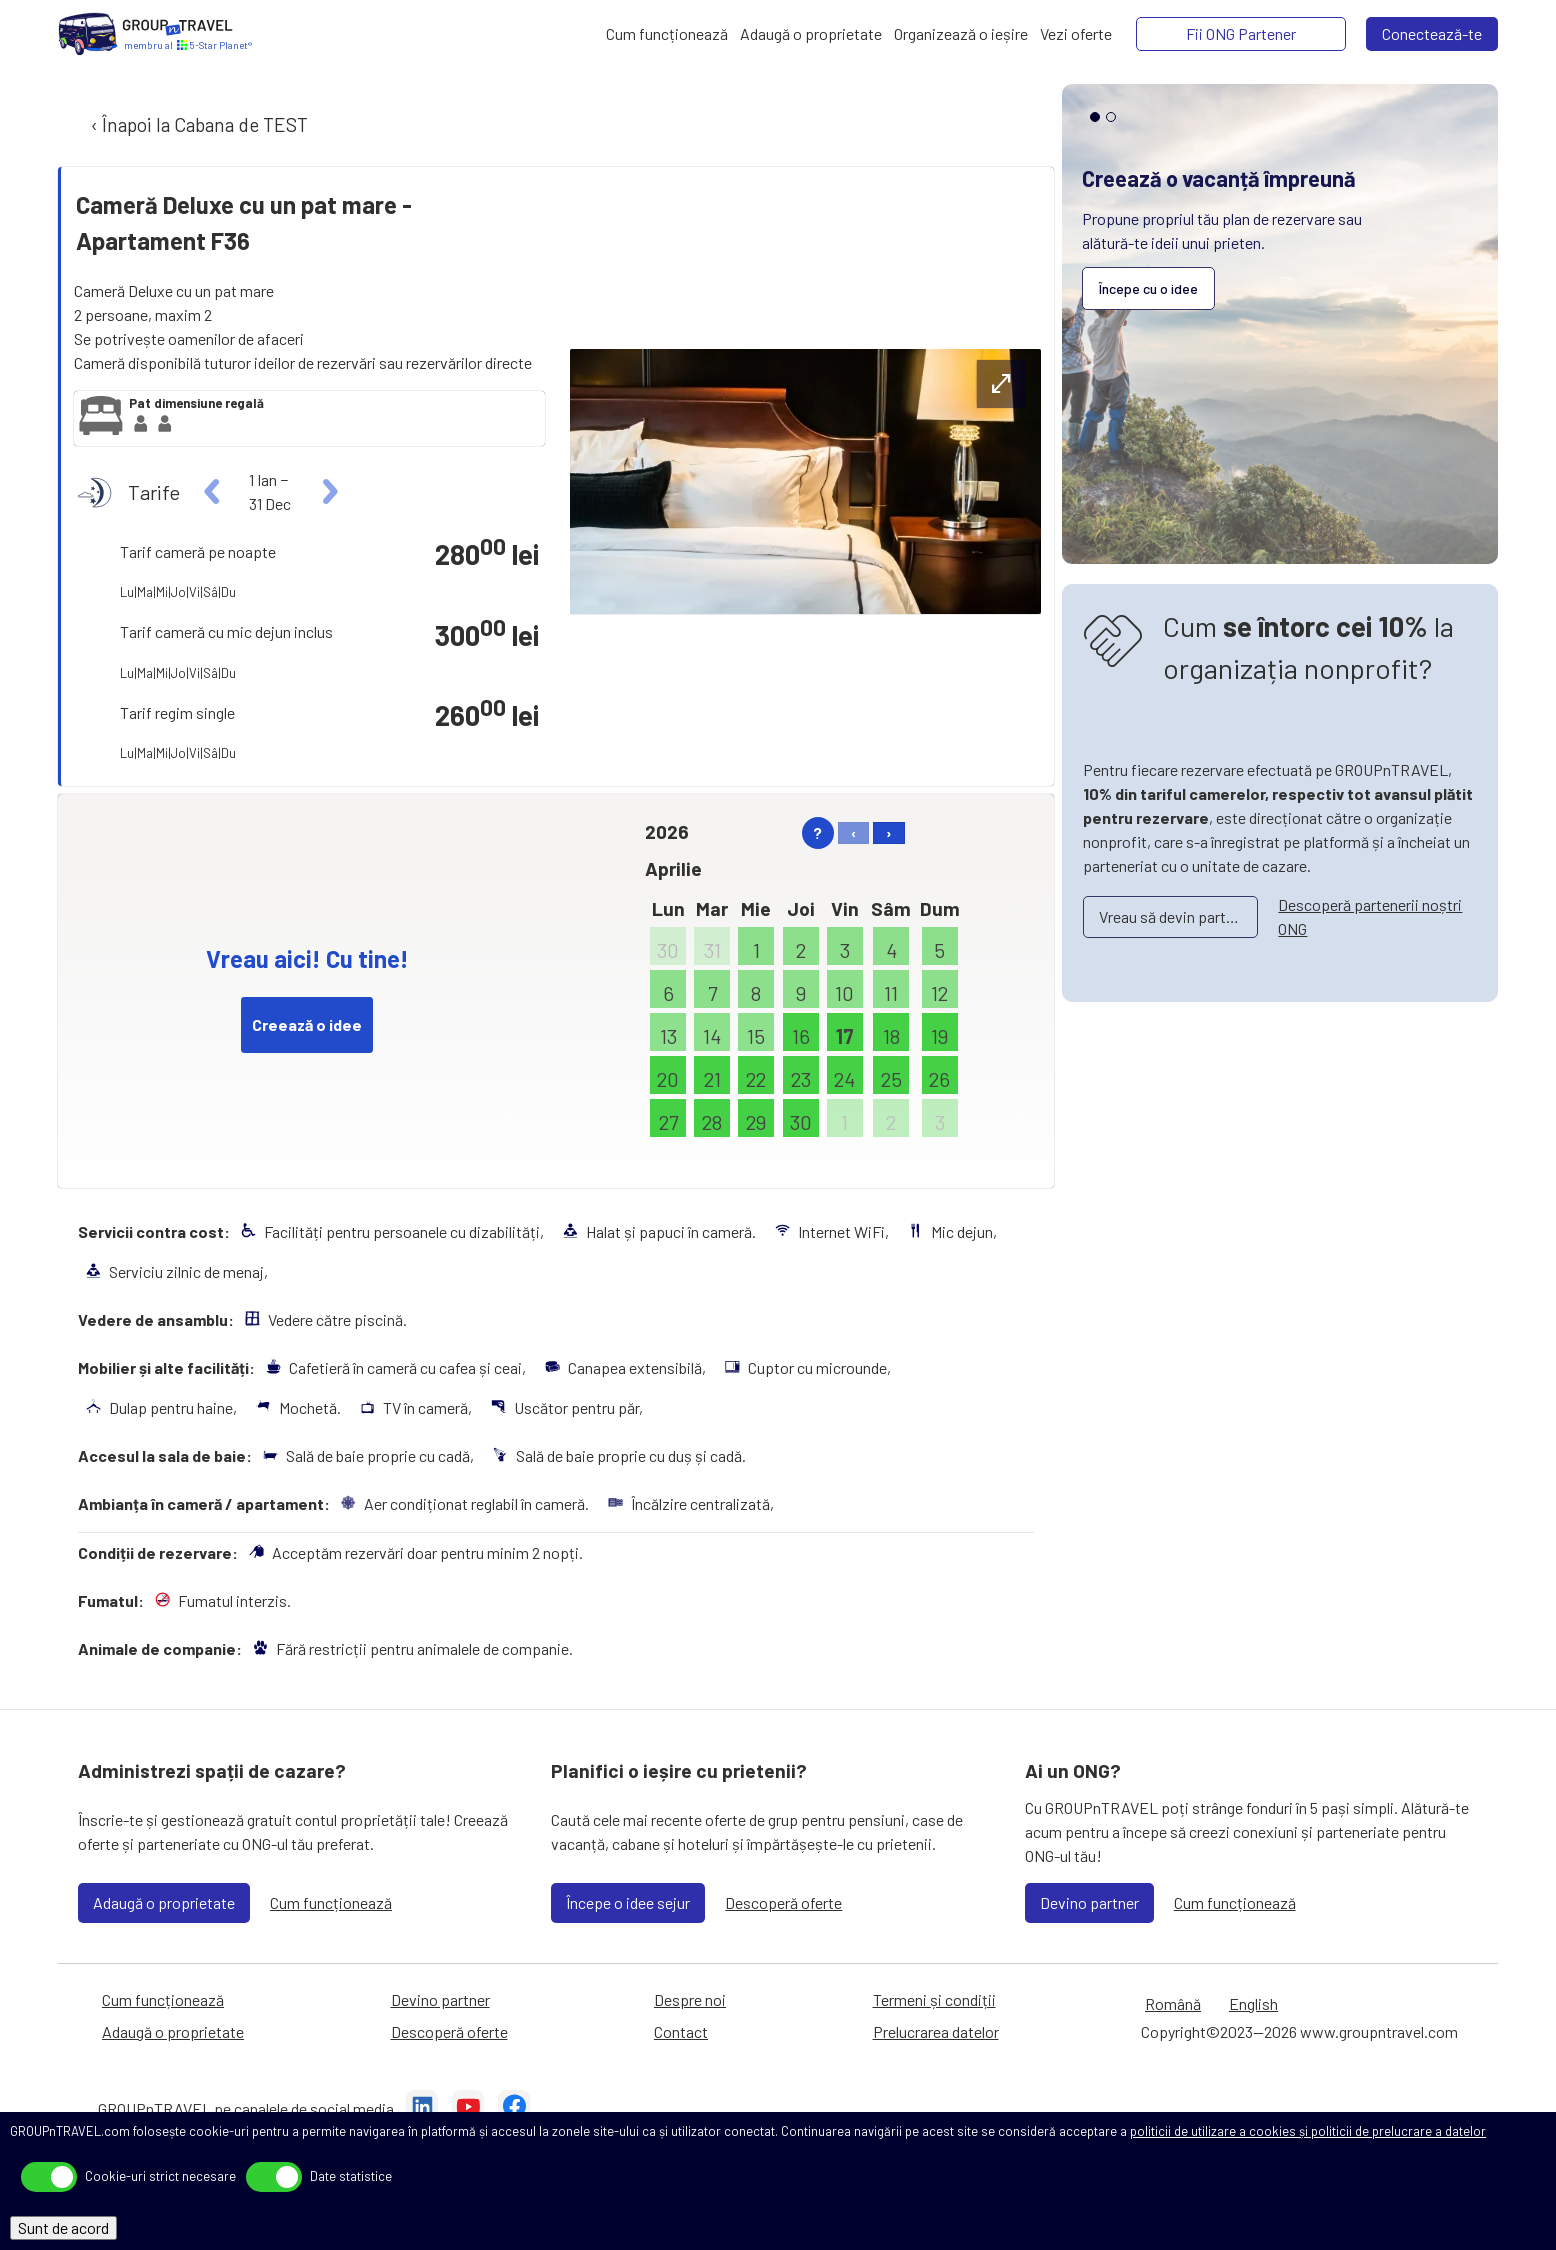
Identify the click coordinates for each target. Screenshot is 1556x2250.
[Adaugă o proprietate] (811, 34)
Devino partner (1089, 1902)
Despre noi (690, 1999)
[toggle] (49, 2177)
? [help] (817, 832)
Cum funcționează (331, 1902)
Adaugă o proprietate (164, 1902)
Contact (681, 2031)
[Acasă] (88, 34)
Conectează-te (1432, 33)
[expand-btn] (1001, 384)
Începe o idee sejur (628, 1902)
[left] (212, 492)
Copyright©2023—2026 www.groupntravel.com (1299, 2031)
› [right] (889, 832)
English (1253, 2003)
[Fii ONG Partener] (1241, 34)
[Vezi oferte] (1076, 34)
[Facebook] (514, 2109)
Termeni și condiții (934, 1999)
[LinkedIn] (422, 2109)
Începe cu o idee (1148, 288)
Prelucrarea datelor (936, 2031)
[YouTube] (468, 2109)
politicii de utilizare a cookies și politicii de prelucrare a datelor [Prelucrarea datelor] (1308, 2131)
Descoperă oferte (783, 1902)
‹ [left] (853, 832)
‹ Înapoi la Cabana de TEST (197, 124)
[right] (327, 492)
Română (1173, 2003)
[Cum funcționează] (667, 34)
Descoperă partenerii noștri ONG (1370, 916)
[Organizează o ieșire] (961, 34)
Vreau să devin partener (1177, 916)
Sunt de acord (63, 2227)
